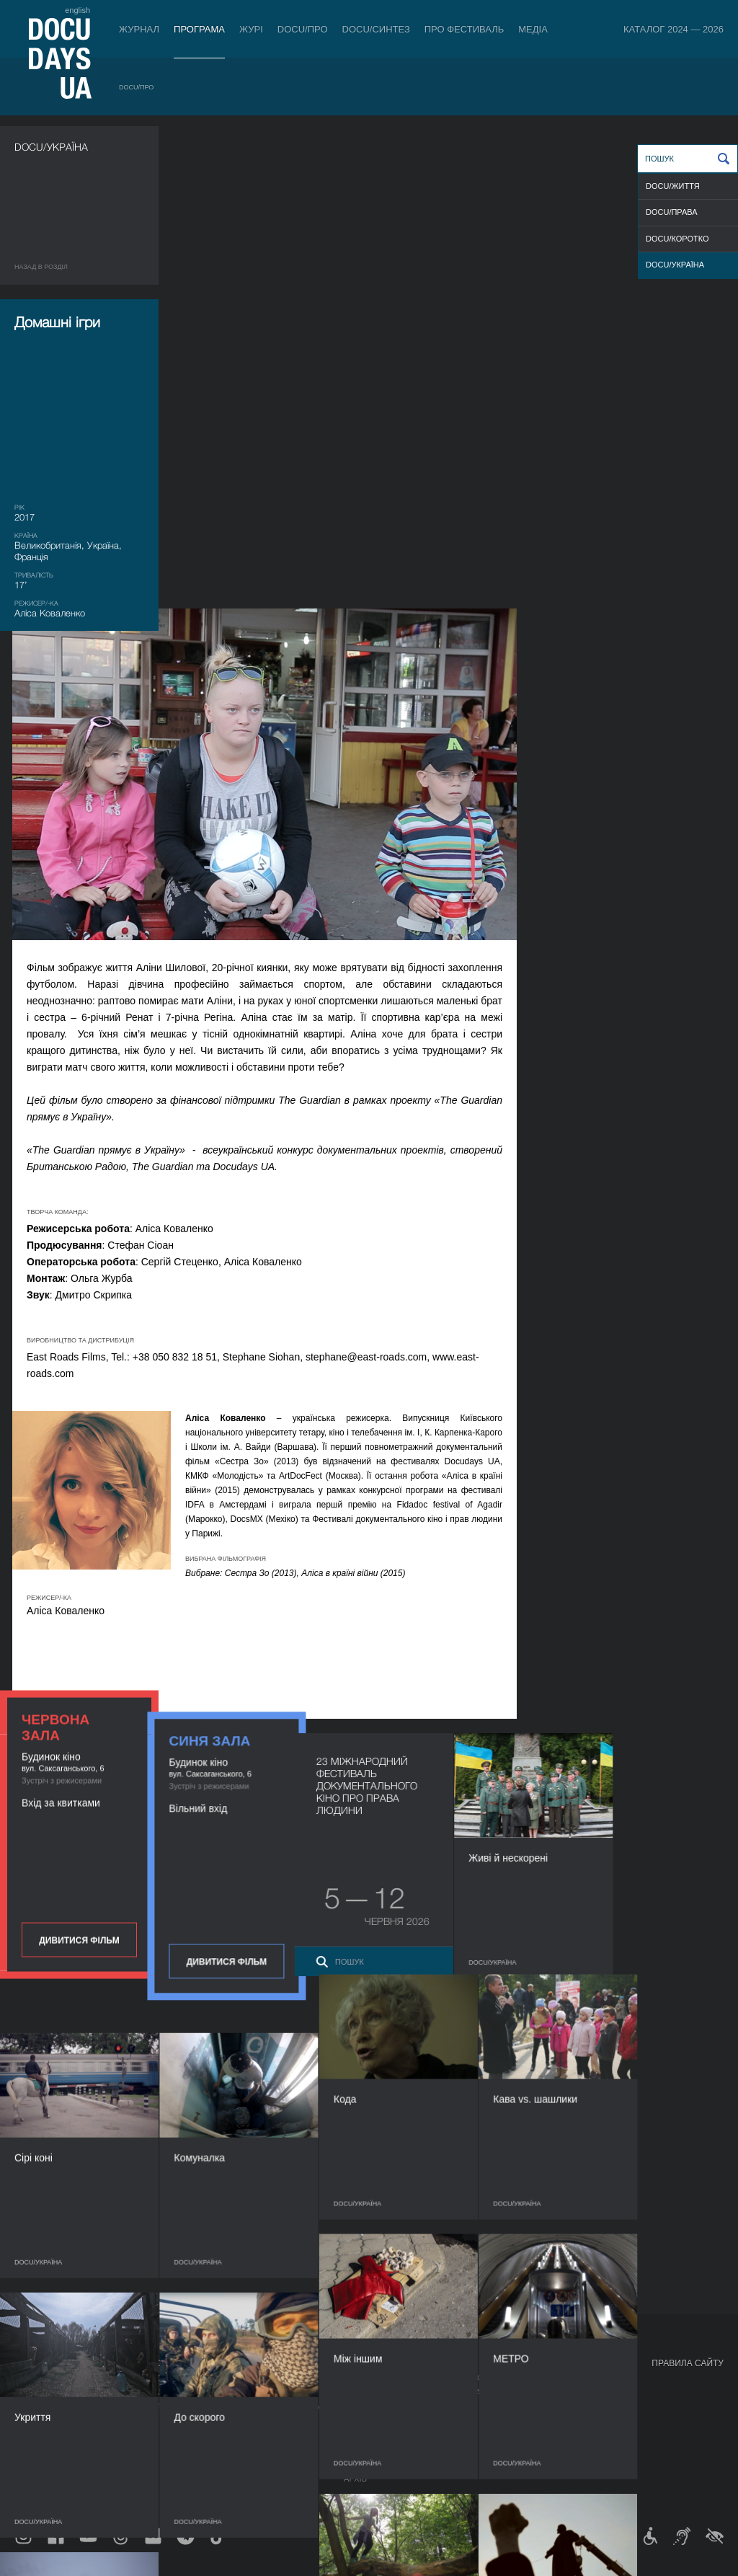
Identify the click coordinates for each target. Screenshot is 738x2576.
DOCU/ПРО (302, 29)
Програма (199, 29)
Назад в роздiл (41, 266)
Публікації (36, 2377)
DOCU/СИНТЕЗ (376, 29)
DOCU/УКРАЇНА (675, 264)
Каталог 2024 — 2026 (673, 29)
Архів (355, 2478)
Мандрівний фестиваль (574, 2377)
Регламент (367, 2377)
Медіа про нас (470, 2377)
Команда (363, 2406)
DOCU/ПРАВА (672, 212)
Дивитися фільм (79, 895)
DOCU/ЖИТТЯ (673, 186)
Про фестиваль (464, 29)
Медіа (533, 29)
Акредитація (466, 2392)
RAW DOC (167, 2392)
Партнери (365, 2421)
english (77, 10)
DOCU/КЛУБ (546, 2392)
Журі (251, 29)
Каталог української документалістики (235, 2406)
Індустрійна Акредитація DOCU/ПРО (225, 2377)
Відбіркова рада (379, 2392)
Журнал (139, 29)
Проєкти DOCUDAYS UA (576, 2363)
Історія (359, 2464)
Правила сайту (688, 2363)
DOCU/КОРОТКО (677, 238)
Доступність (372, 2435)
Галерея (457, 2406)
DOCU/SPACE (549, 2406)
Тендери (362, 2450)
